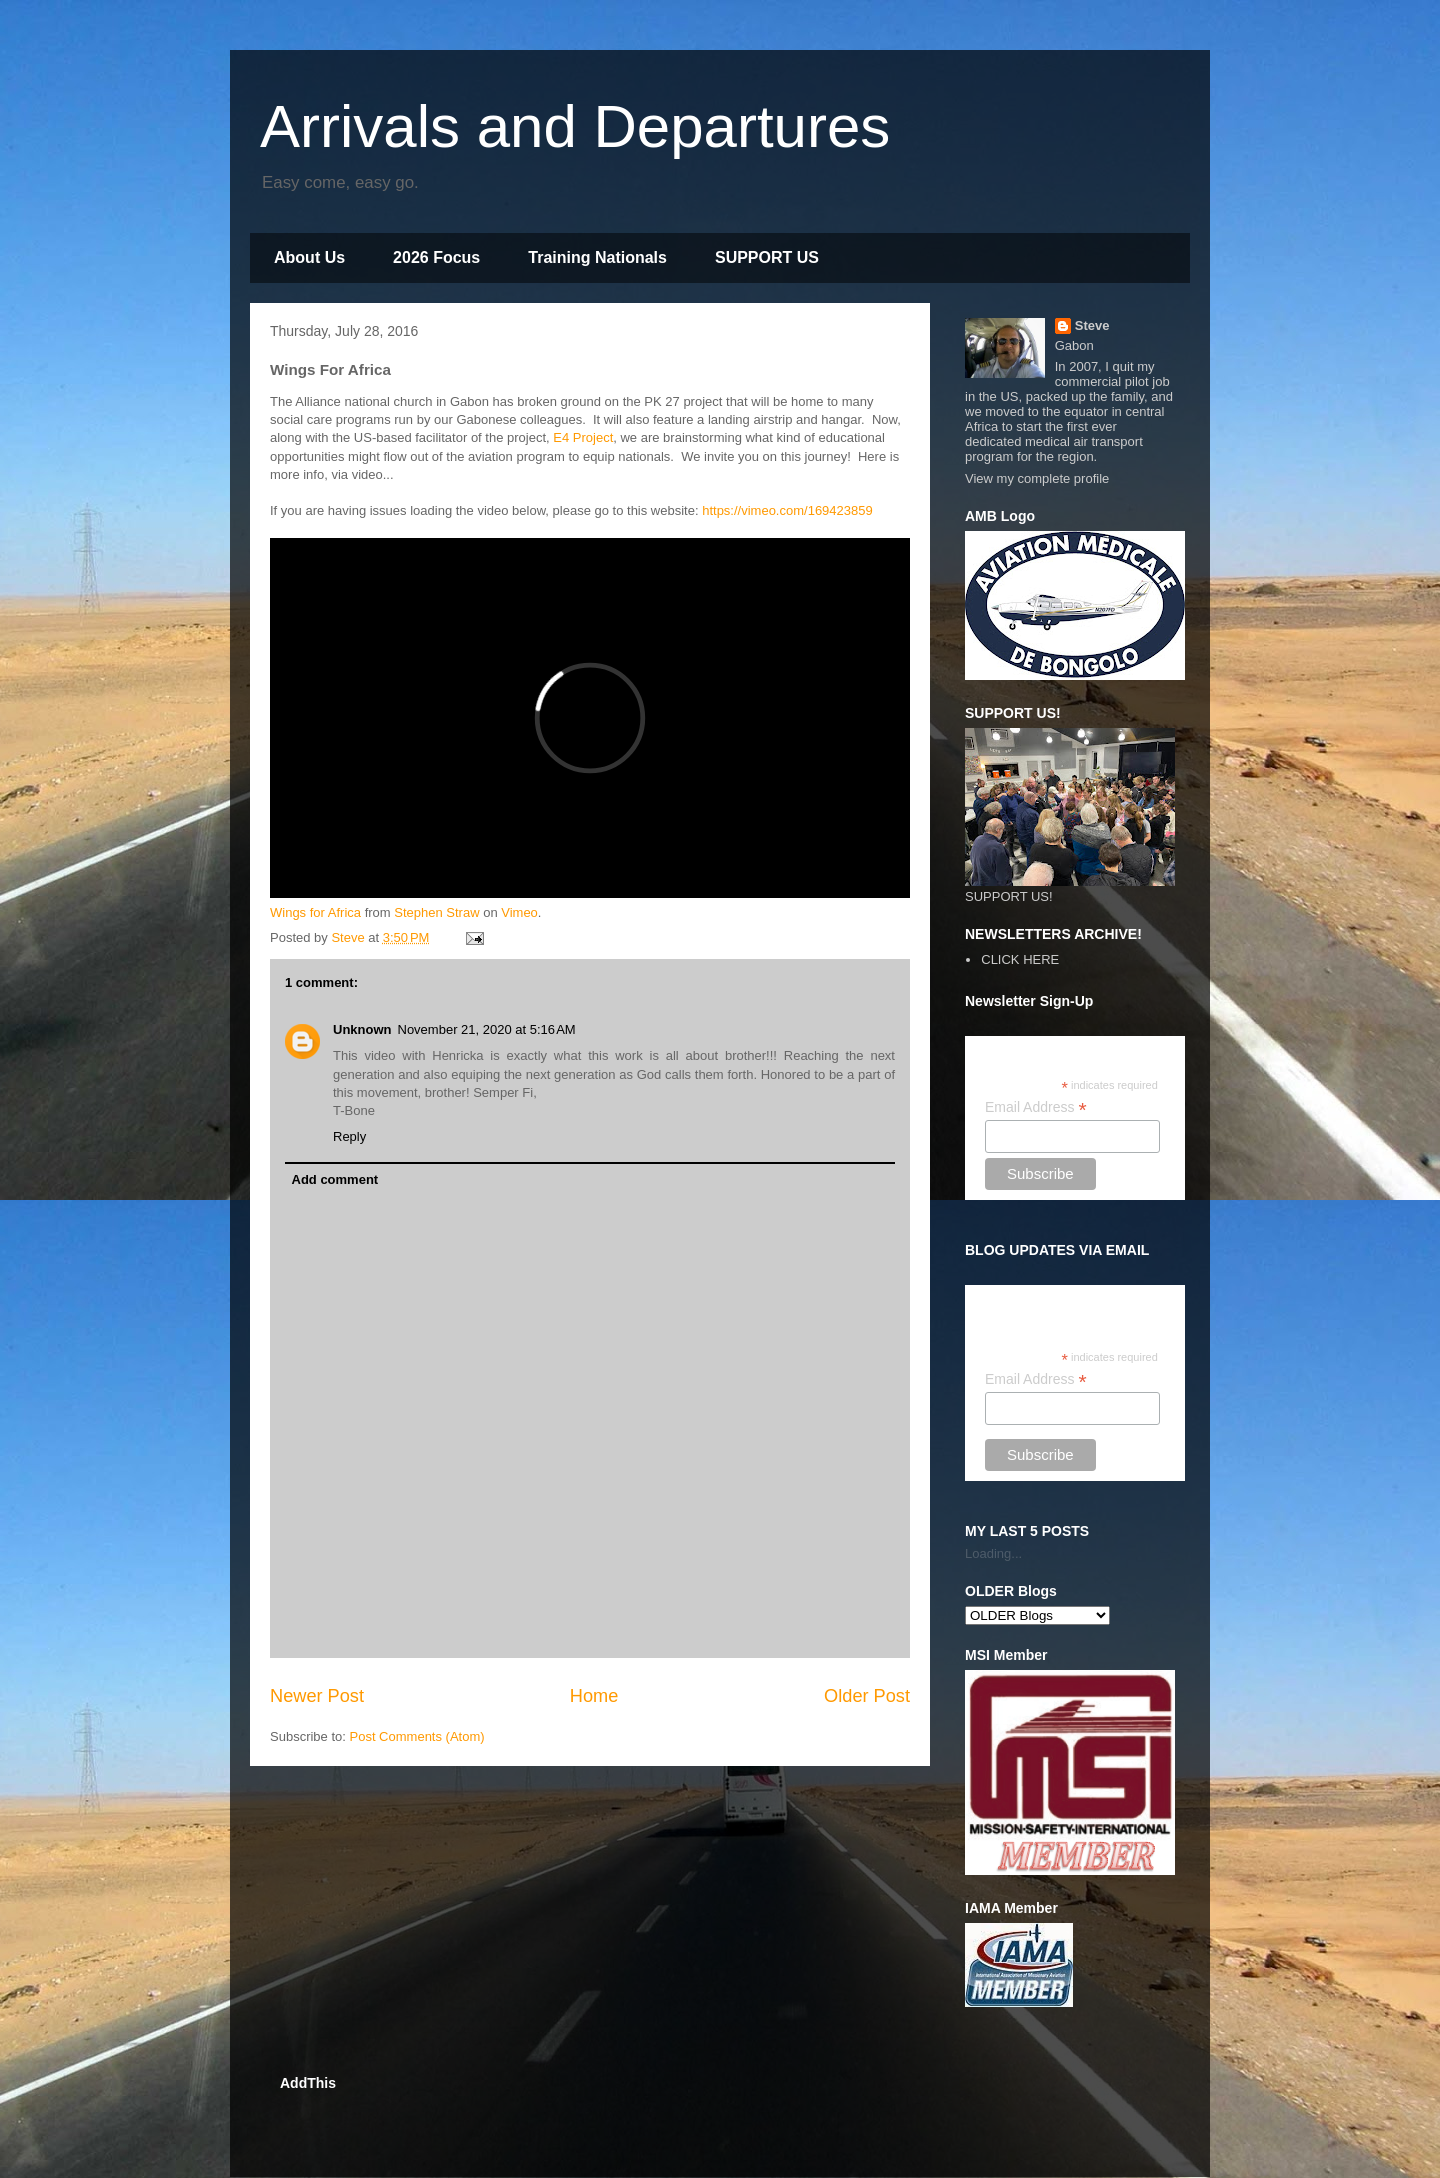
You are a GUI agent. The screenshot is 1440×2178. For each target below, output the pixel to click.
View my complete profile (1037, 478)
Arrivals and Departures (575, 126)
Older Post (867, 1696)
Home (594, 1696)
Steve (1092, 325)
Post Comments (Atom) (417, 1736)
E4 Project (583, 437)
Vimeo (519, 912)
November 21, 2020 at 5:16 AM (487, 1029)
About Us (309, 257)
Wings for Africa (315, 912)
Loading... (993, 1553)
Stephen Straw (436, 912)
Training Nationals (597, 257)
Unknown (362, 1029)
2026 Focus (436, 257)
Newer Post (317, 1696)
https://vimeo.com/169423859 (787, 510)
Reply (349, 1136)
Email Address (1036, 1107)
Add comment (335, 1179)
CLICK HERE (1020, 959)
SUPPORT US (767, 257)
